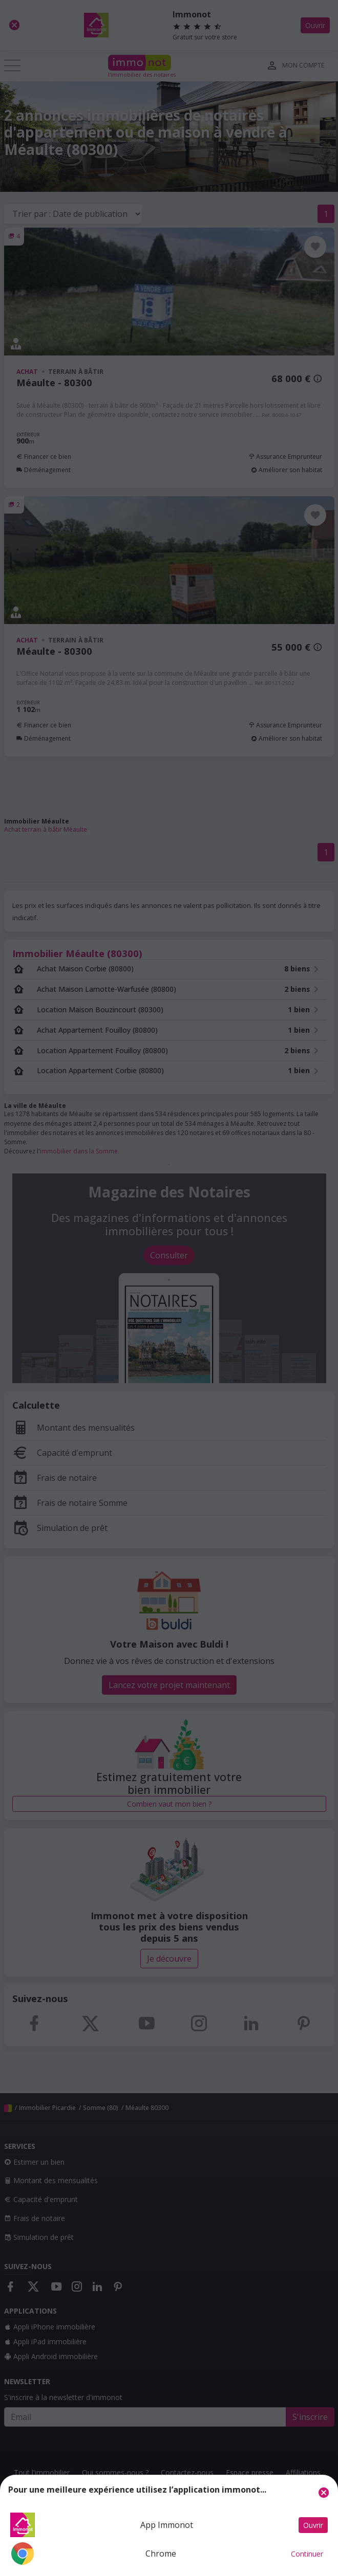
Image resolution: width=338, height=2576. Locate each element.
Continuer (307, 2554)
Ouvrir (313, 2525)
